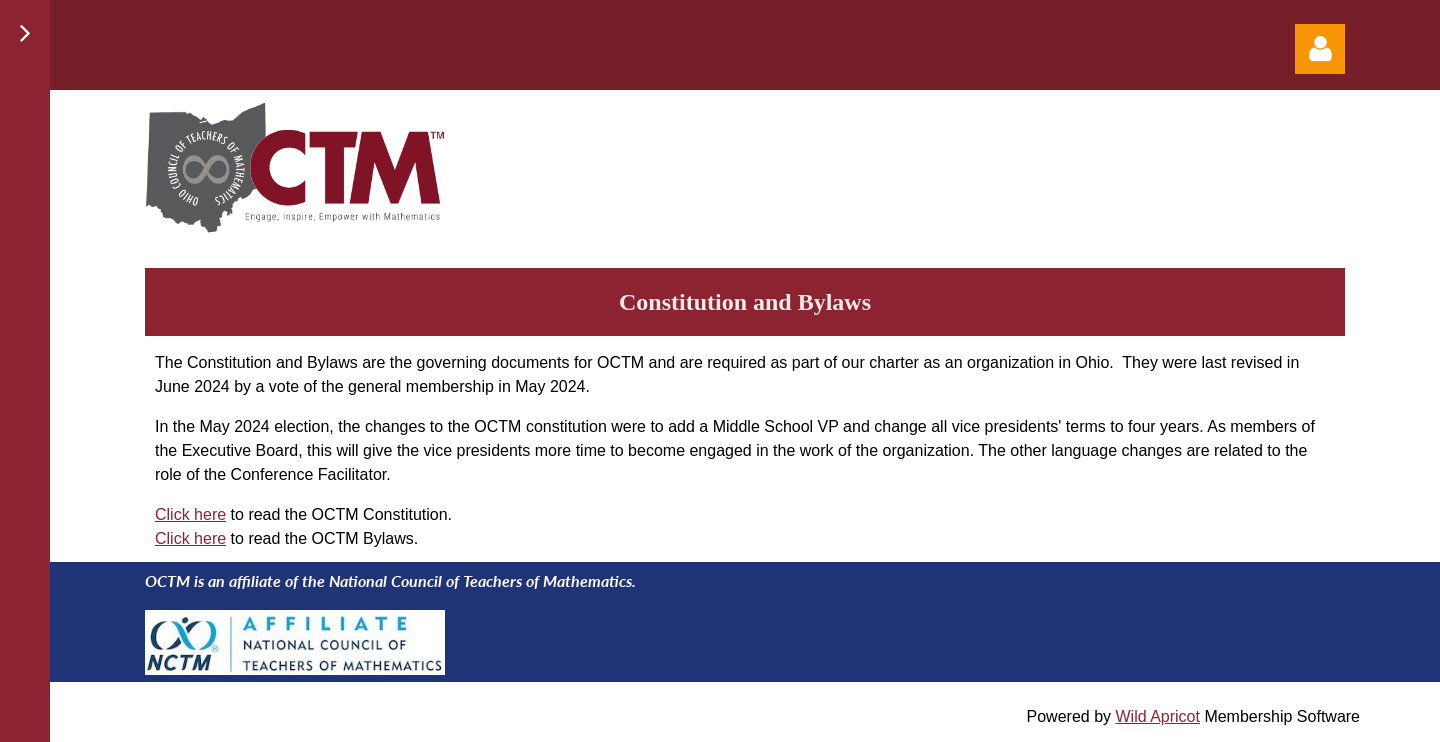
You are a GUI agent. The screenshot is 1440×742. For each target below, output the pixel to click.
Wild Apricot (1157, 716)
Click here (190, 514)
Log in (1320, 49)
